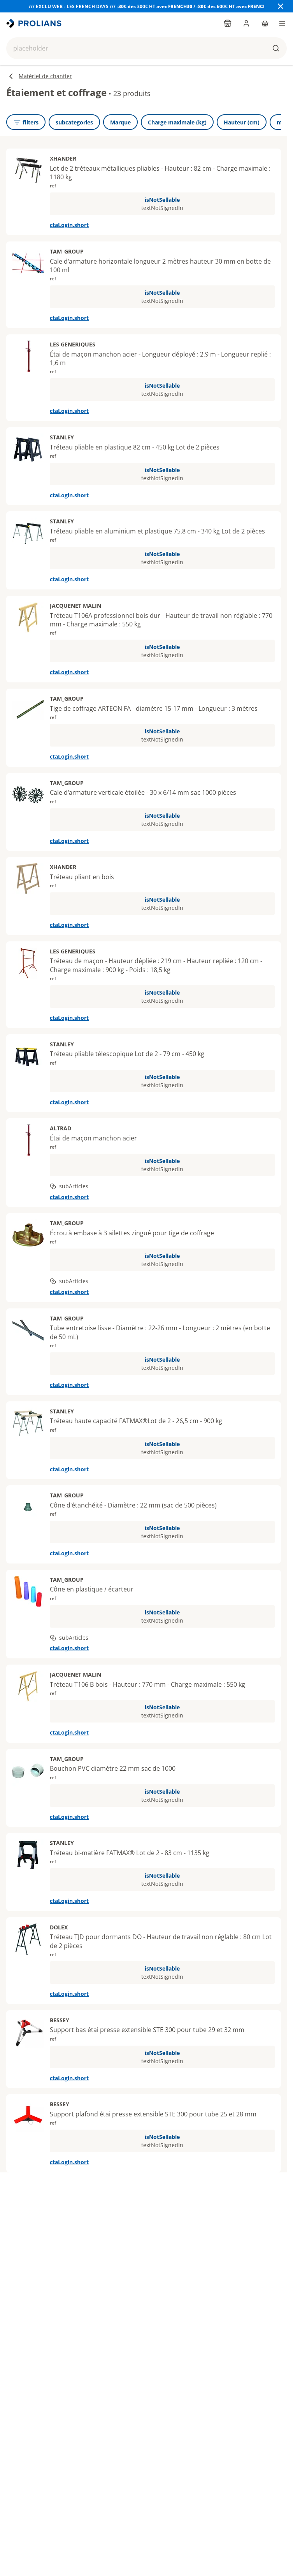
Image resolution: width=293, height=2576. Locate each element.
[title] (34, 23)
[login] (246, 23)
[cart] (265, 23)
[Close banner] (280, 6)
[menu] (282, 23)
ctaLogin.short (69, 225)
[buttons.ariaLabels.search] (276, 48)
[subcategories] (74, 122)
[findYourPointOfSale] (227, 23)
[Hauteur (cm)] (242, 122)
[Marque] (120, 122)
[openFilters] (26, 122)
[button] (146, 48)
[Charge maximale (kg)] (177, 122)
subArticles (69, 1186)
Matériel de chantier (39, 76)
